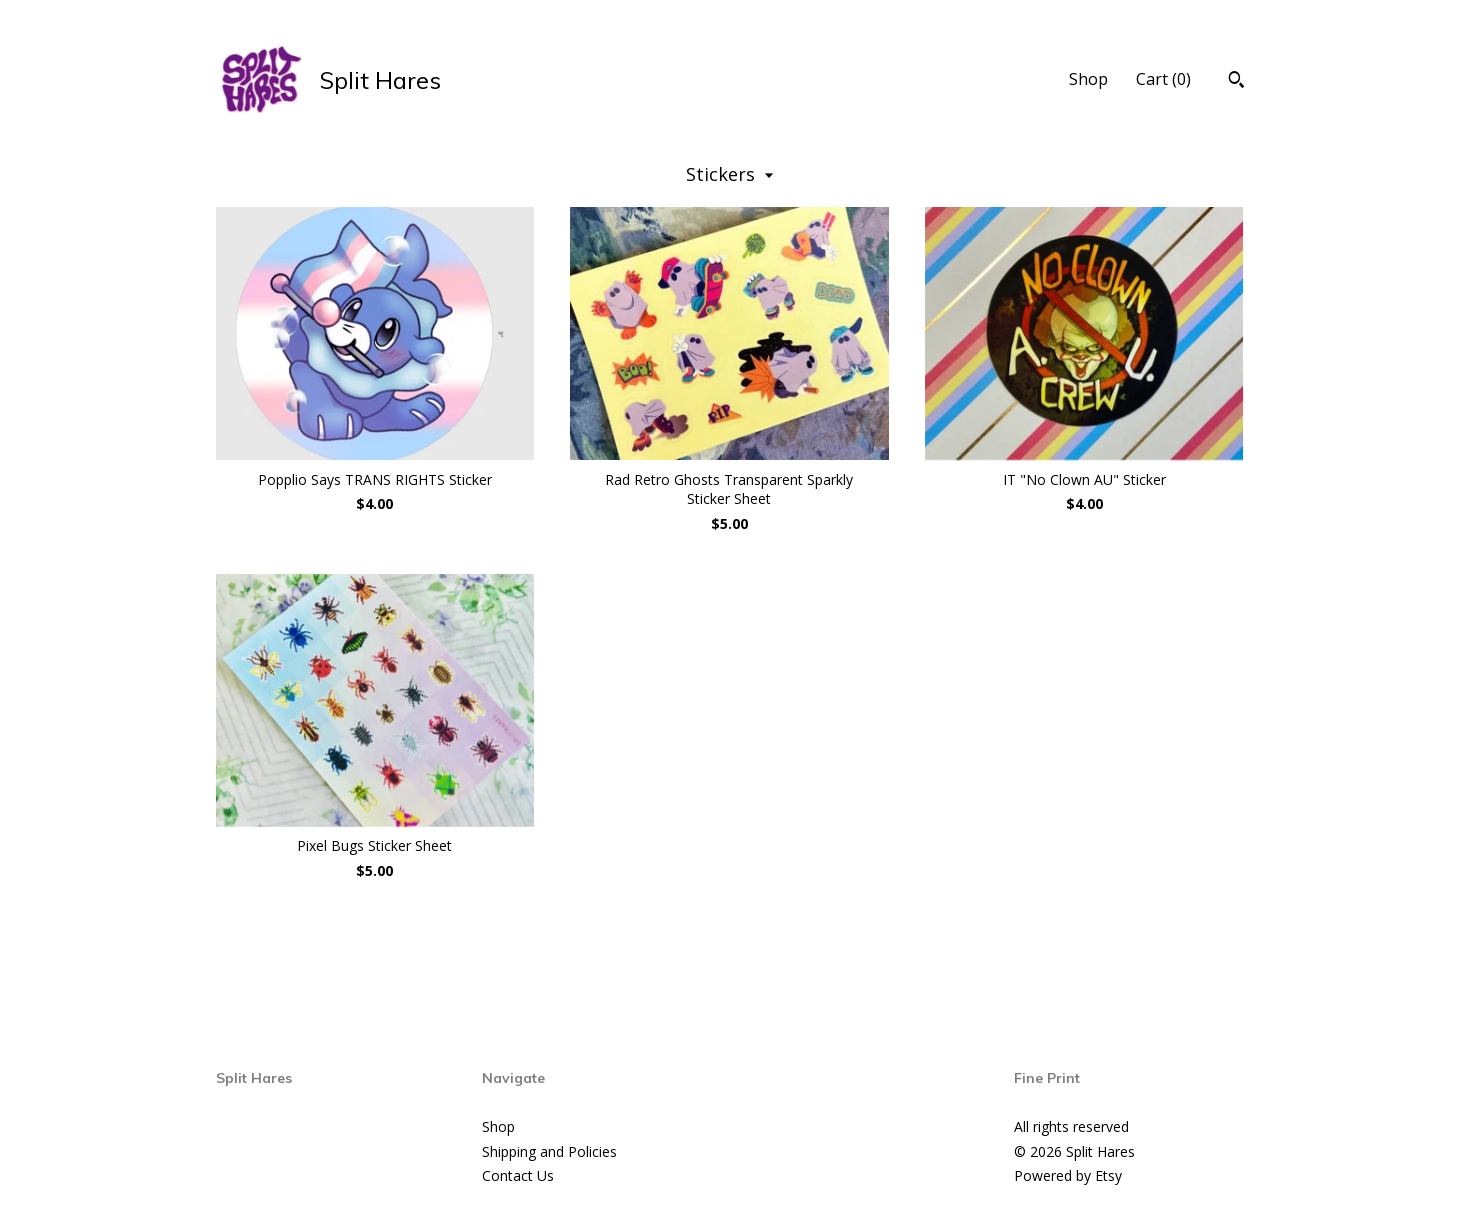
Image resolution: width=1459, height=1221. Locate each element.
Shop (1088, 79)
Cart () (1163, 79)
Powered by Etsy (1068, 1175)
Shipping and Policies (549, 1151)
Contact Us (518, 1175)
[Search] (1236, 82)
